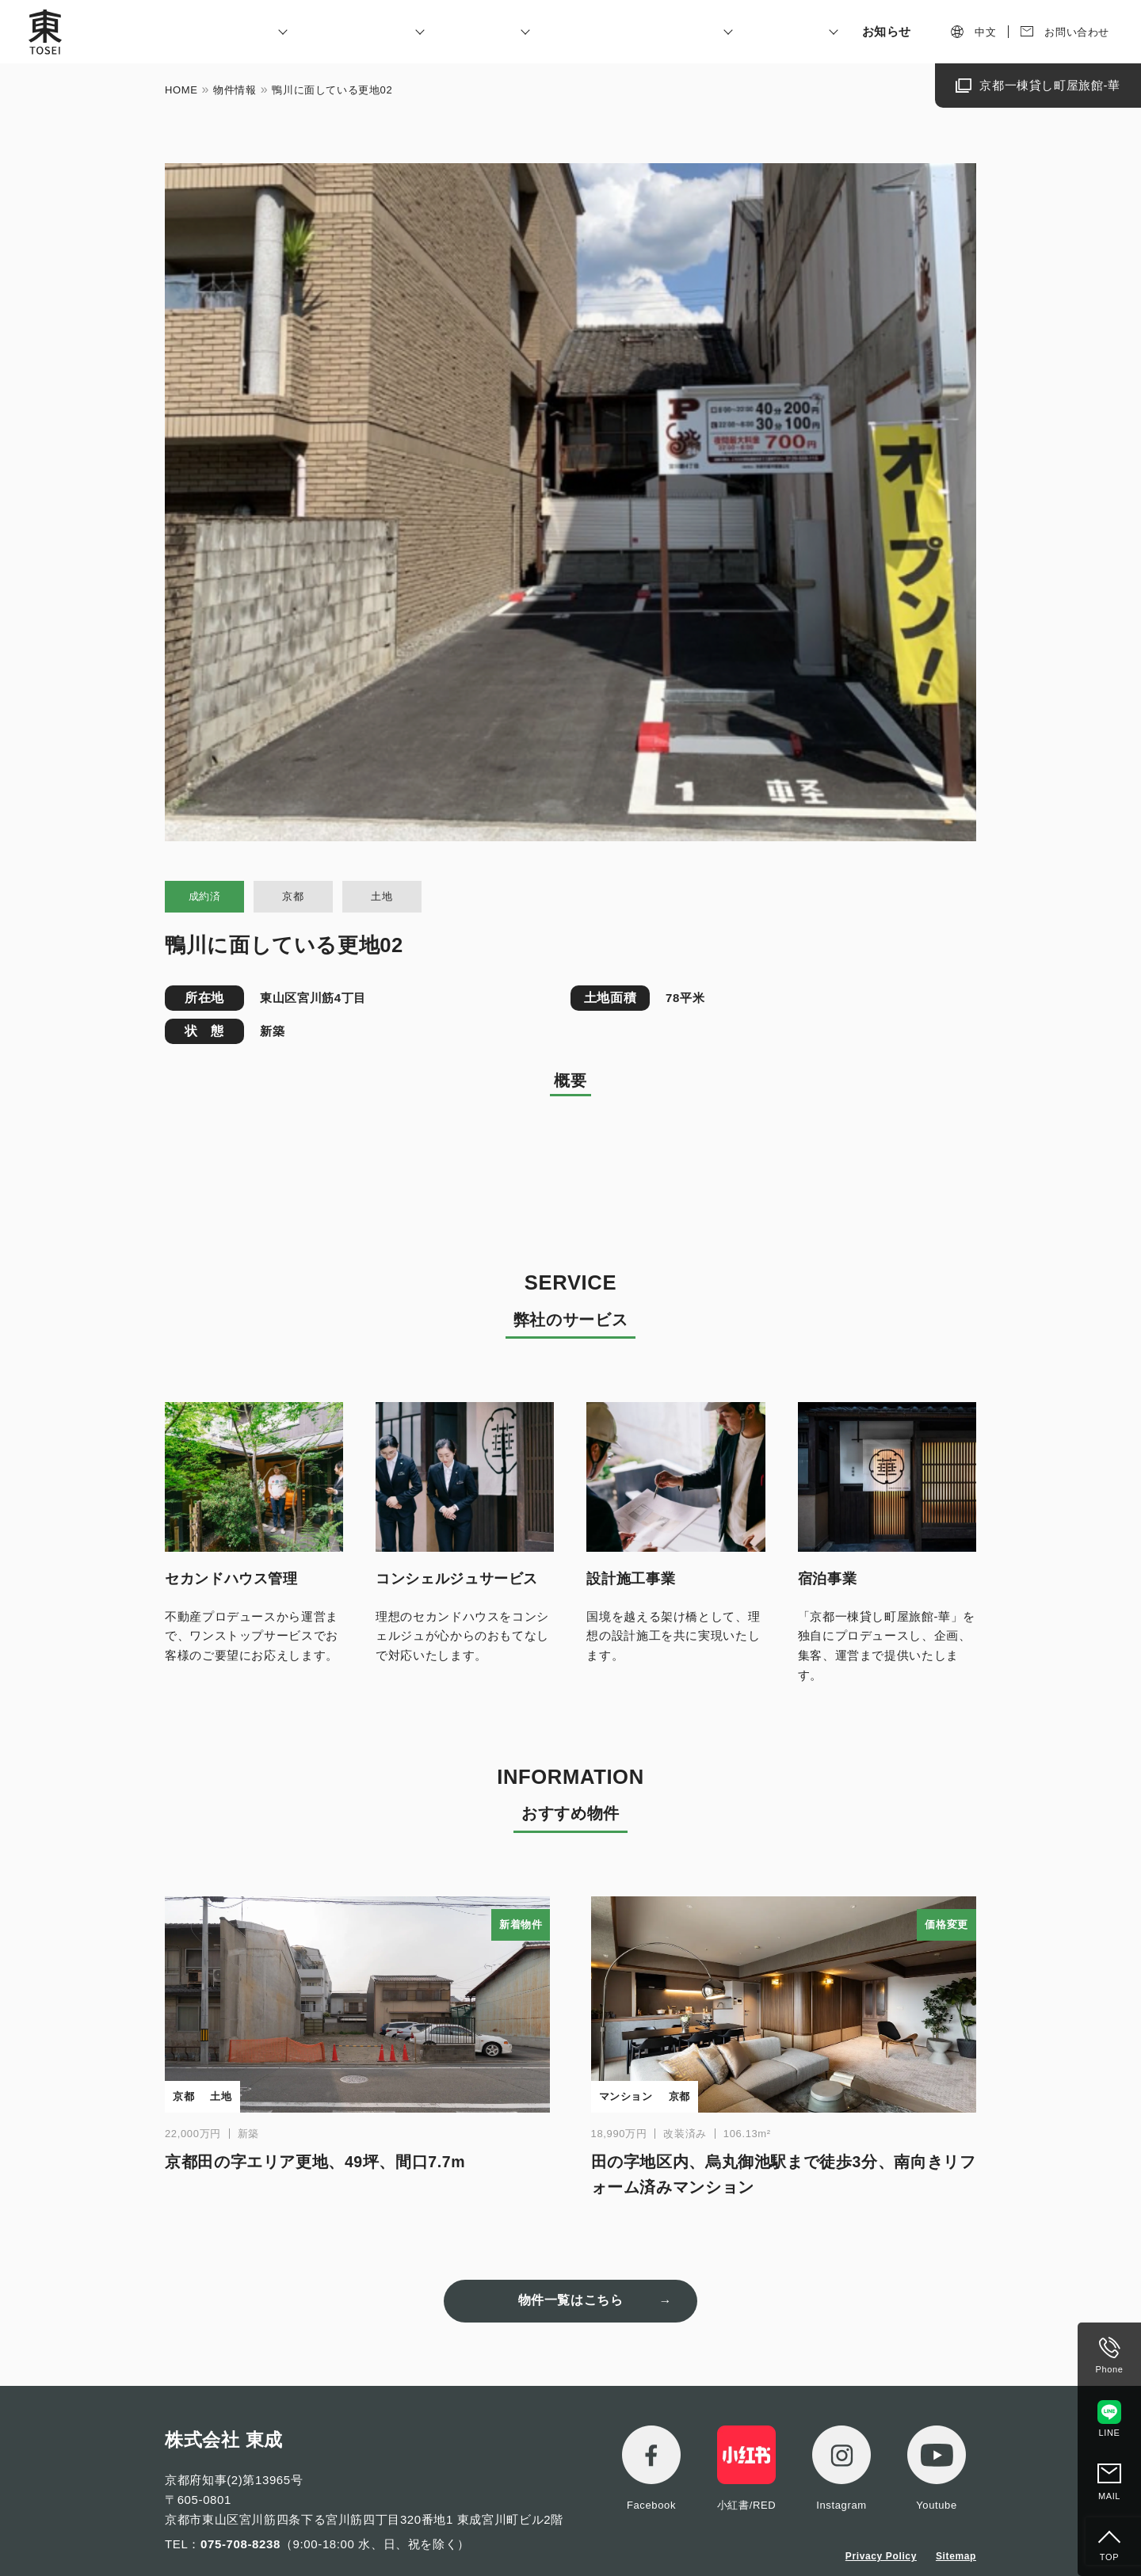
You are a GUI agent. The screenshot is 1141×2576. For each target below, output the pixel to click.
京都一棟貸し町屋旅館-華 (1049, 85)
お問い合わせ (1076, 32)
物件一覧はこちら (571, 2300)
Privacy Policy (881, 2556)
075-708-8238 (240, 2544)
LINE (1109, 2432)
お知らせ (887, 31)
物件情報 (235, 90)
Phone (1110, 2369)
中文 (985, 32)
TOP (1109, 2557)
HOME (181, 90)
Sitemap (956, 2556)
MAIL (1109, 2496)
